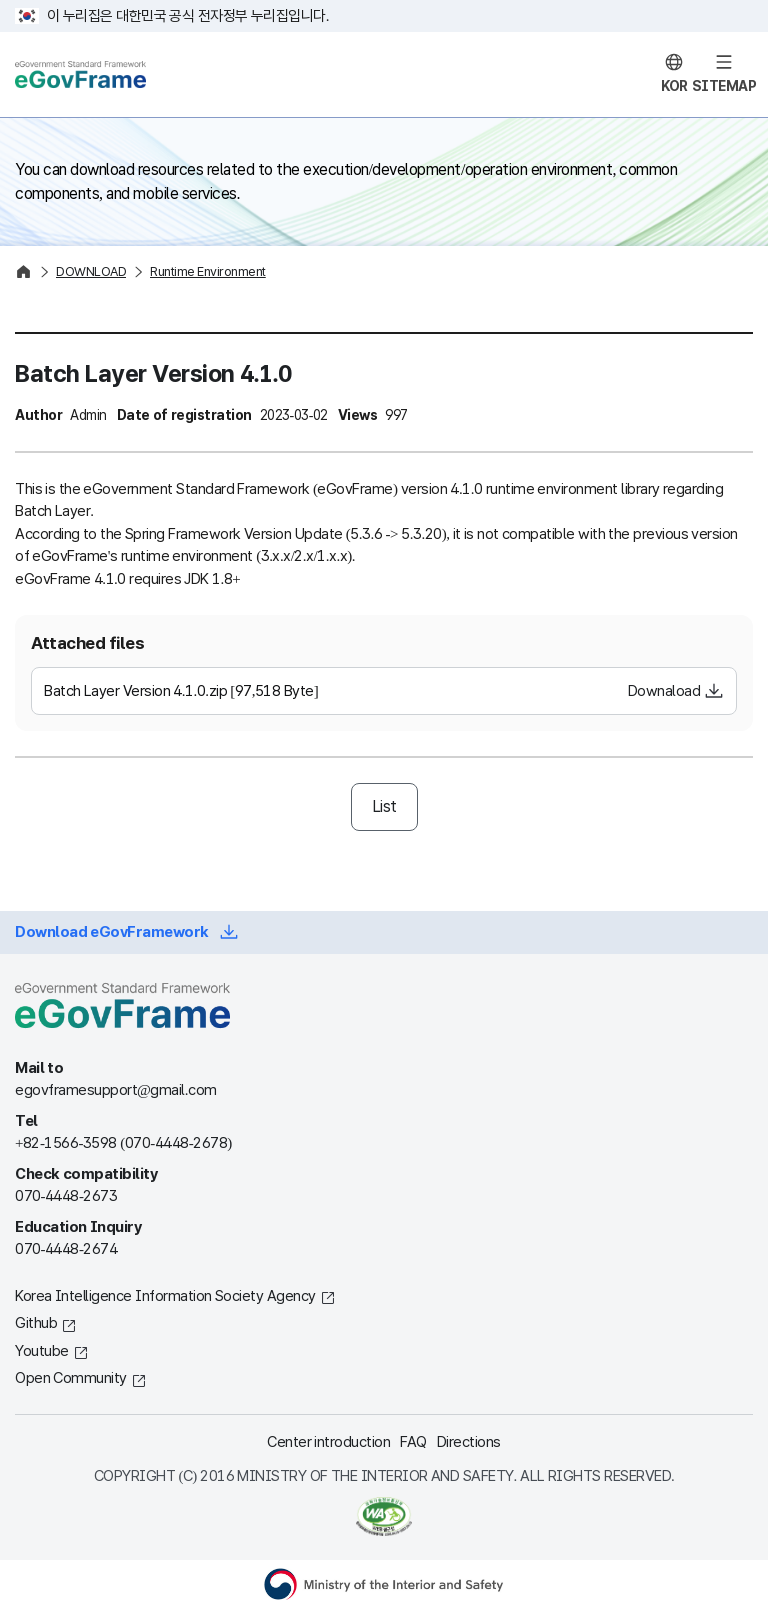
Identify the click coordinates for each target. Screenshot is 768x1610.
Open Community (71, 1378)
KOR (674, 86)
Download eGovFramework (112, 932)
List (384, 806)
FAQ (413, 1442)
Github (36, 1323)
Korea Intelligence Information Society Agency (165, 1296)
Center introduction (328, 1442)
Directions (469, 1442)
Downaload (664, 691)
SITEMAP (724, 86)
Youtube (42, 1351)
